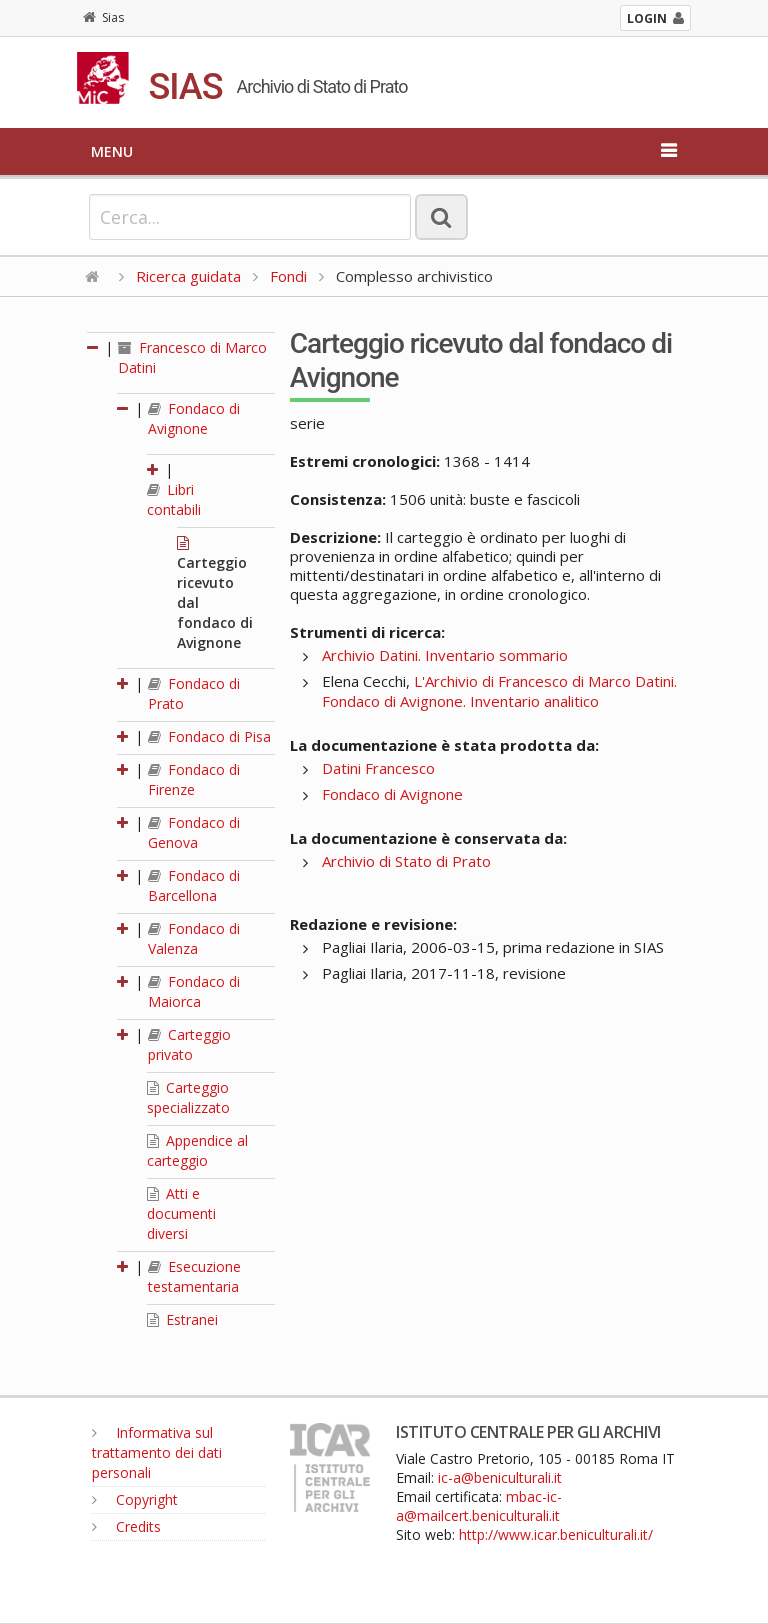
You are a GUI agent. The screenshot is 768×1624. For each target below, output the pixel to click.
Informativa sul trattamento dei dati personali (157, 1452)
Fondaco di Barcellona (194, 885)
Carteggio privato (189, 1044)
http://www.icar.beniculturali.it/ (556, 1534)
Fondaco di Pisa (209, 736)
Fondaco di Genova (194, 832)
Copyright (135, 1499)
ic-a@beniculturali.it (500, 1477)
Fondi (288, 276)
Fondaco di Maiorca (194, 991)
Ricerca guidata (188, 276)
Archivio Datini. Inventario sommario (445, 655)
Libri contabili (174, 499)
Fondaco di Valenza (194, 938)
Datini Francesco (378, 768)
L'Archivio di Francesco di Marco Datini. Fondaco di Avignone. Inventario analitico (499, 691)
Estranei (182, 1319)
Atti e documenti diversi (181, 1213)
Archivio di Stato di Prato (406, 861)
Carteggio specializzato (188, 1097)
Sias (103, 17)
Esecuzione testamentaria (194, 1276)
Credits (126, 1526)
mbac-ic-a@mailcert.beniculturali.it (479, 1506)
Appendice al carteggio (197, 1150)
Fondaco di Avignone (194, 418)
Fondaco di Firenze (194, 779)
